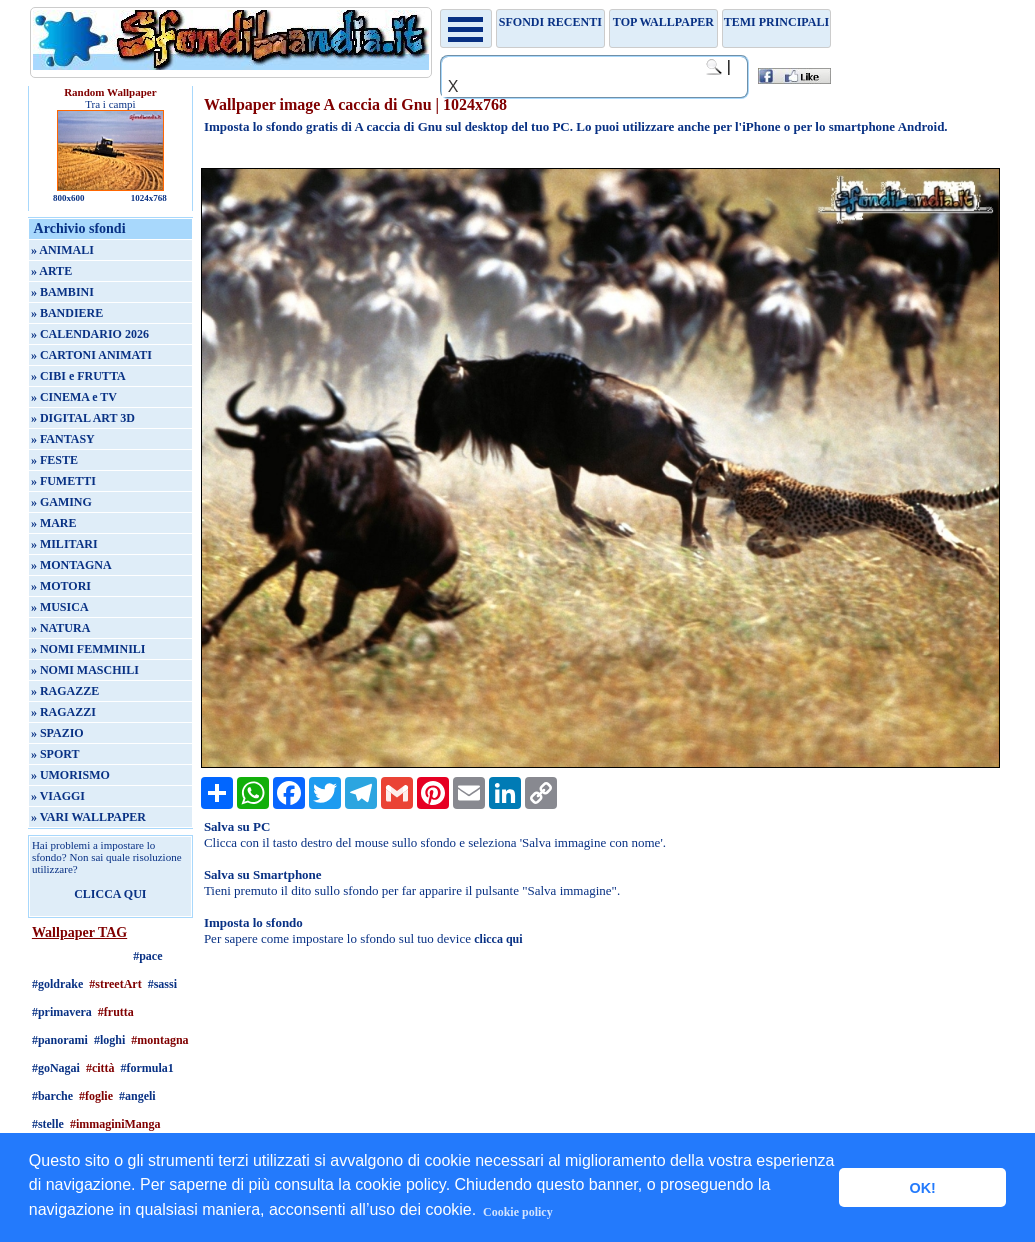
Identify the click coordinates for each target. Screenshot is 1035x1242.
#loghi (109, 1040)
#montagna (159, 1040)
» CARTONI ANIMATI (91, 355)
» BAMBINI (62, 292)
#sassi (162, 984)
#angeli (137, 1096)
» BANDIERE (67, 313)
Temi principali (776, 22)
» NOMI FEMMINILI (88, 649)
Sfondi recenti (550, 22)
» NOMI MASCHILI (85, 670)
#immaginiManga (115, 1124)
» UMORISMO (70, 775)
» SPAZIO (57, 733)
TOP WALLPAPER (663, 22)
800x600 (69, 198)
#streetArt (115, 984)
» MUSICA (60, 607)
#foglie (96, 1096)
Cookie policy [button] (518, 1212)
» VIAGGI (58, 796)
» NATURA (60, 628)
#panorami (60, 1040)
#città (100, 1068)
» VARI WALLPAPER (88, 817)
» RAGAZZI (63, 712)
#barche (52, 1096)
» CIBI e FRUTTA (78, 376)
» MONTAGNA (71, 565)
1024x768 (149, 198)
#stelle (48, 1124)
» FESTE (54, 460)
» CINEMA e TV (74, 397)
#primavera (62, 1012)
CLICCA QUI (110, 894)
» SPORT (55, 754)
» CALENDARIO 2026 (90, 334)
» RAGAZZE (65, 691)
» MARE (54, 523)
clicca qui (498, 939)
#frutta (116, 1012)
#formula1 (147, 1068)
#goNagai (56, 1068)
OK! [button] (922, 1188)
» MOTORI (61, 586)
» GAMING (61, 502)
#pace (147, 956)
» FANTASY (63, 439)
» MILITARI (64, 544)
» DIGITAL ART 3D (83, 418)
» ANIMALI (62, 250)
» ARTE (51, 271)
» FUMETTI (63, 481)
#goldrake (57, 984)
